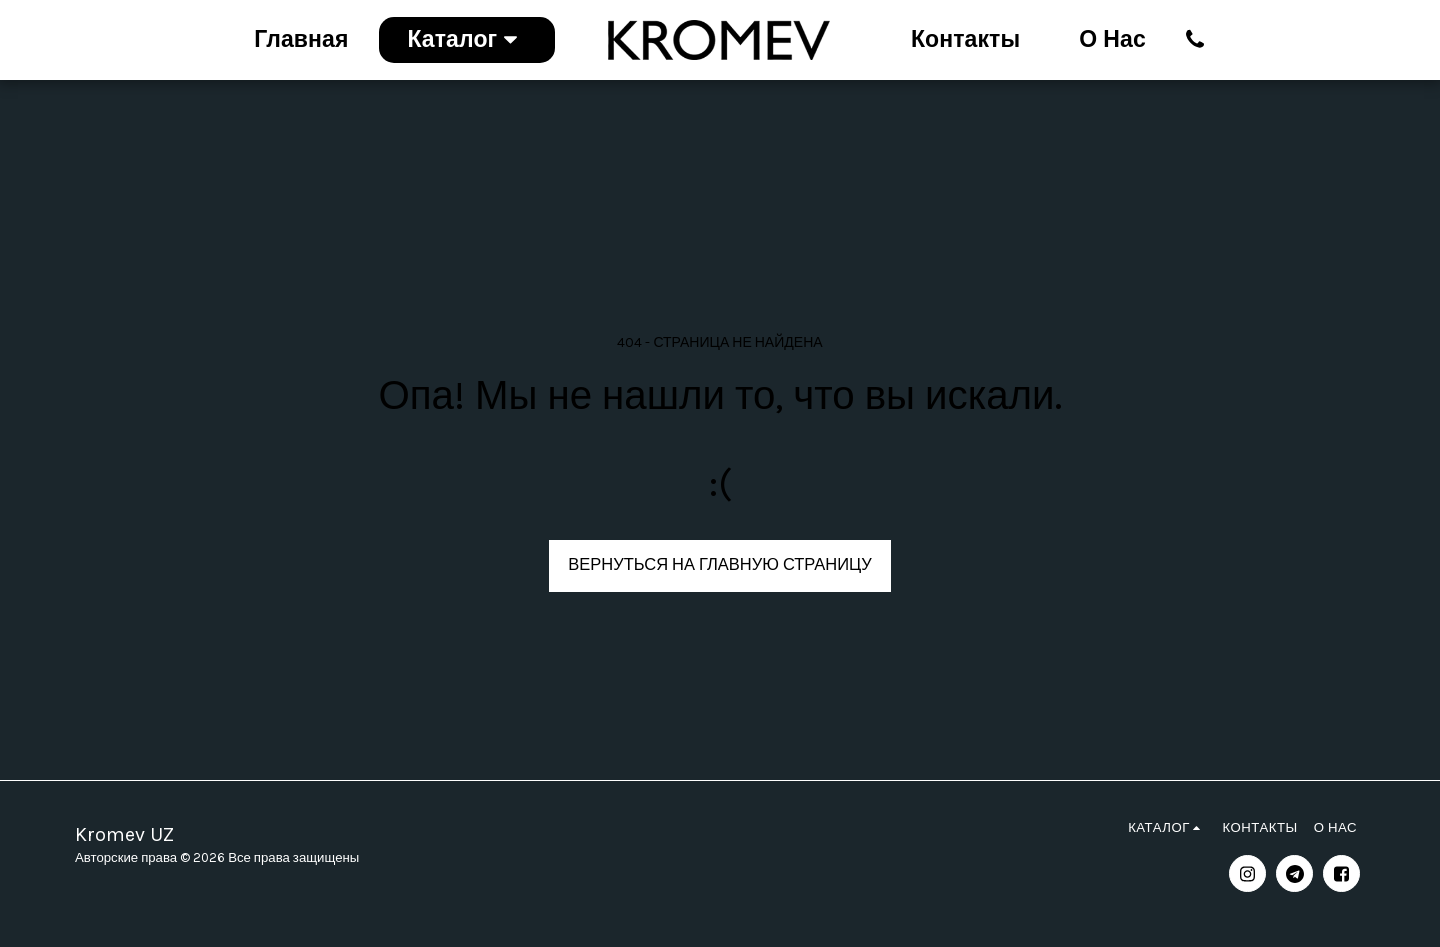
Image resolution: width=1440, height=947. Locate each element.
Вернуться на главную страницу (719, 564)
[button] (1195, 39)
